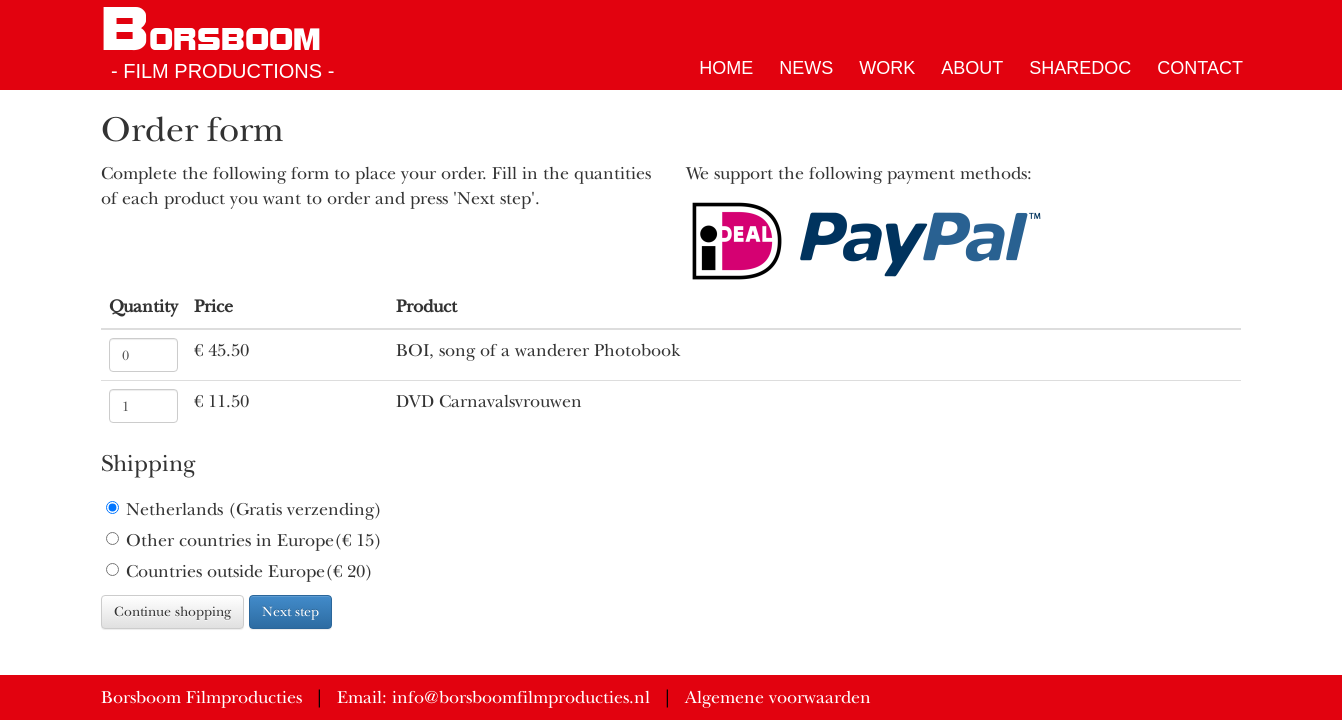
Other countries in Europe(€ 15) (244, 540)
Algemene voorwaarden (778, 697)
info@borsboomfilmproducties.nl (521, 697)
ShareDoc (1080, 68)
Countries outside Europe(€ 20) (239, 571)
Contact (1200, 68)
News (806, 68)
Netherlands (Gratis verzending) (244, 509)
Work (887, 68)
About (972, 68)
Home (726, 68)
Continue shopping (172, 611)
